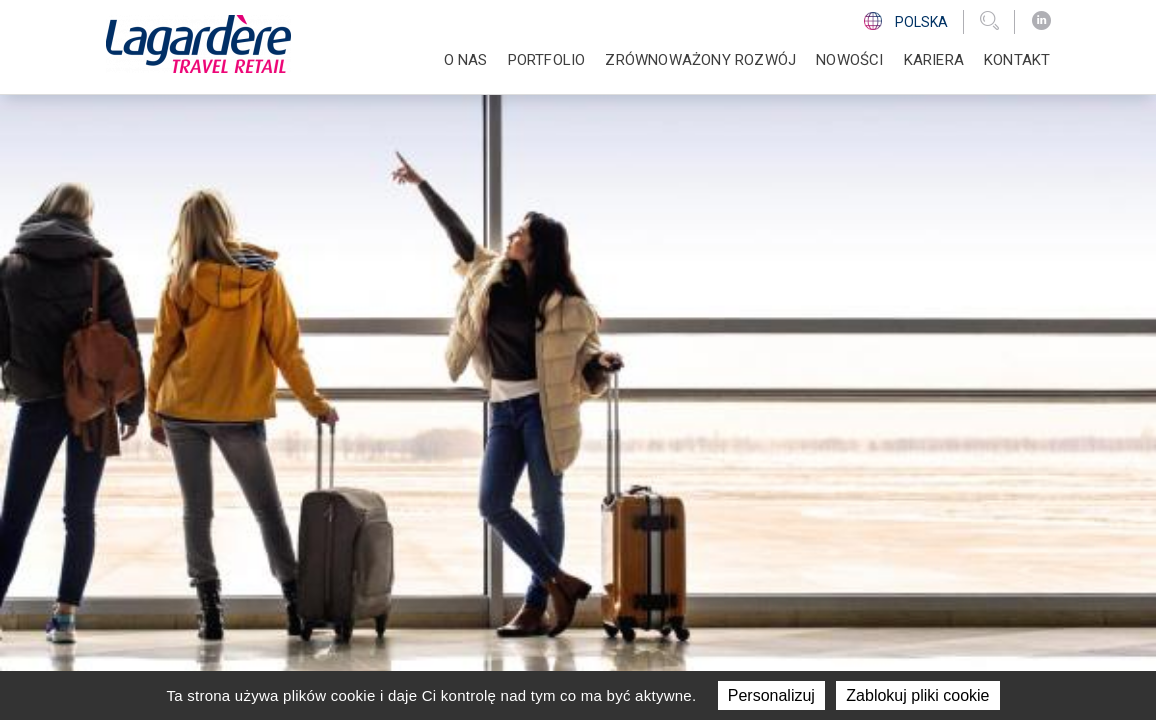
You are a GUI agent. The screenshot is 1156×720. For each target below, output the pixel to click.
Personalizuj (771, 695)
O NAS (466, 60)
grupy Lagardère (532, 655)
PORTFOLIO (547, 60)
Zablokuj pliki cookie (917, 695)
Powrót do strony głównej (227, 295)
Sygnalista (811, 575)
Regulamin (830, 655)
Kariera (934, 60)
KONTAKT (1017, 60)
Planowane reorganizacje (870, 526)
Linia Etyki (805, 550)
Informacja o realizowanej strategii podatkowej (874, 492)
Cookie (896, 655)
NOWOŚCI (849, 60)
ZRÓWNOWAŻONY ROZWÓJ (700, 60)
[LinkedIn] (1041, 21)
